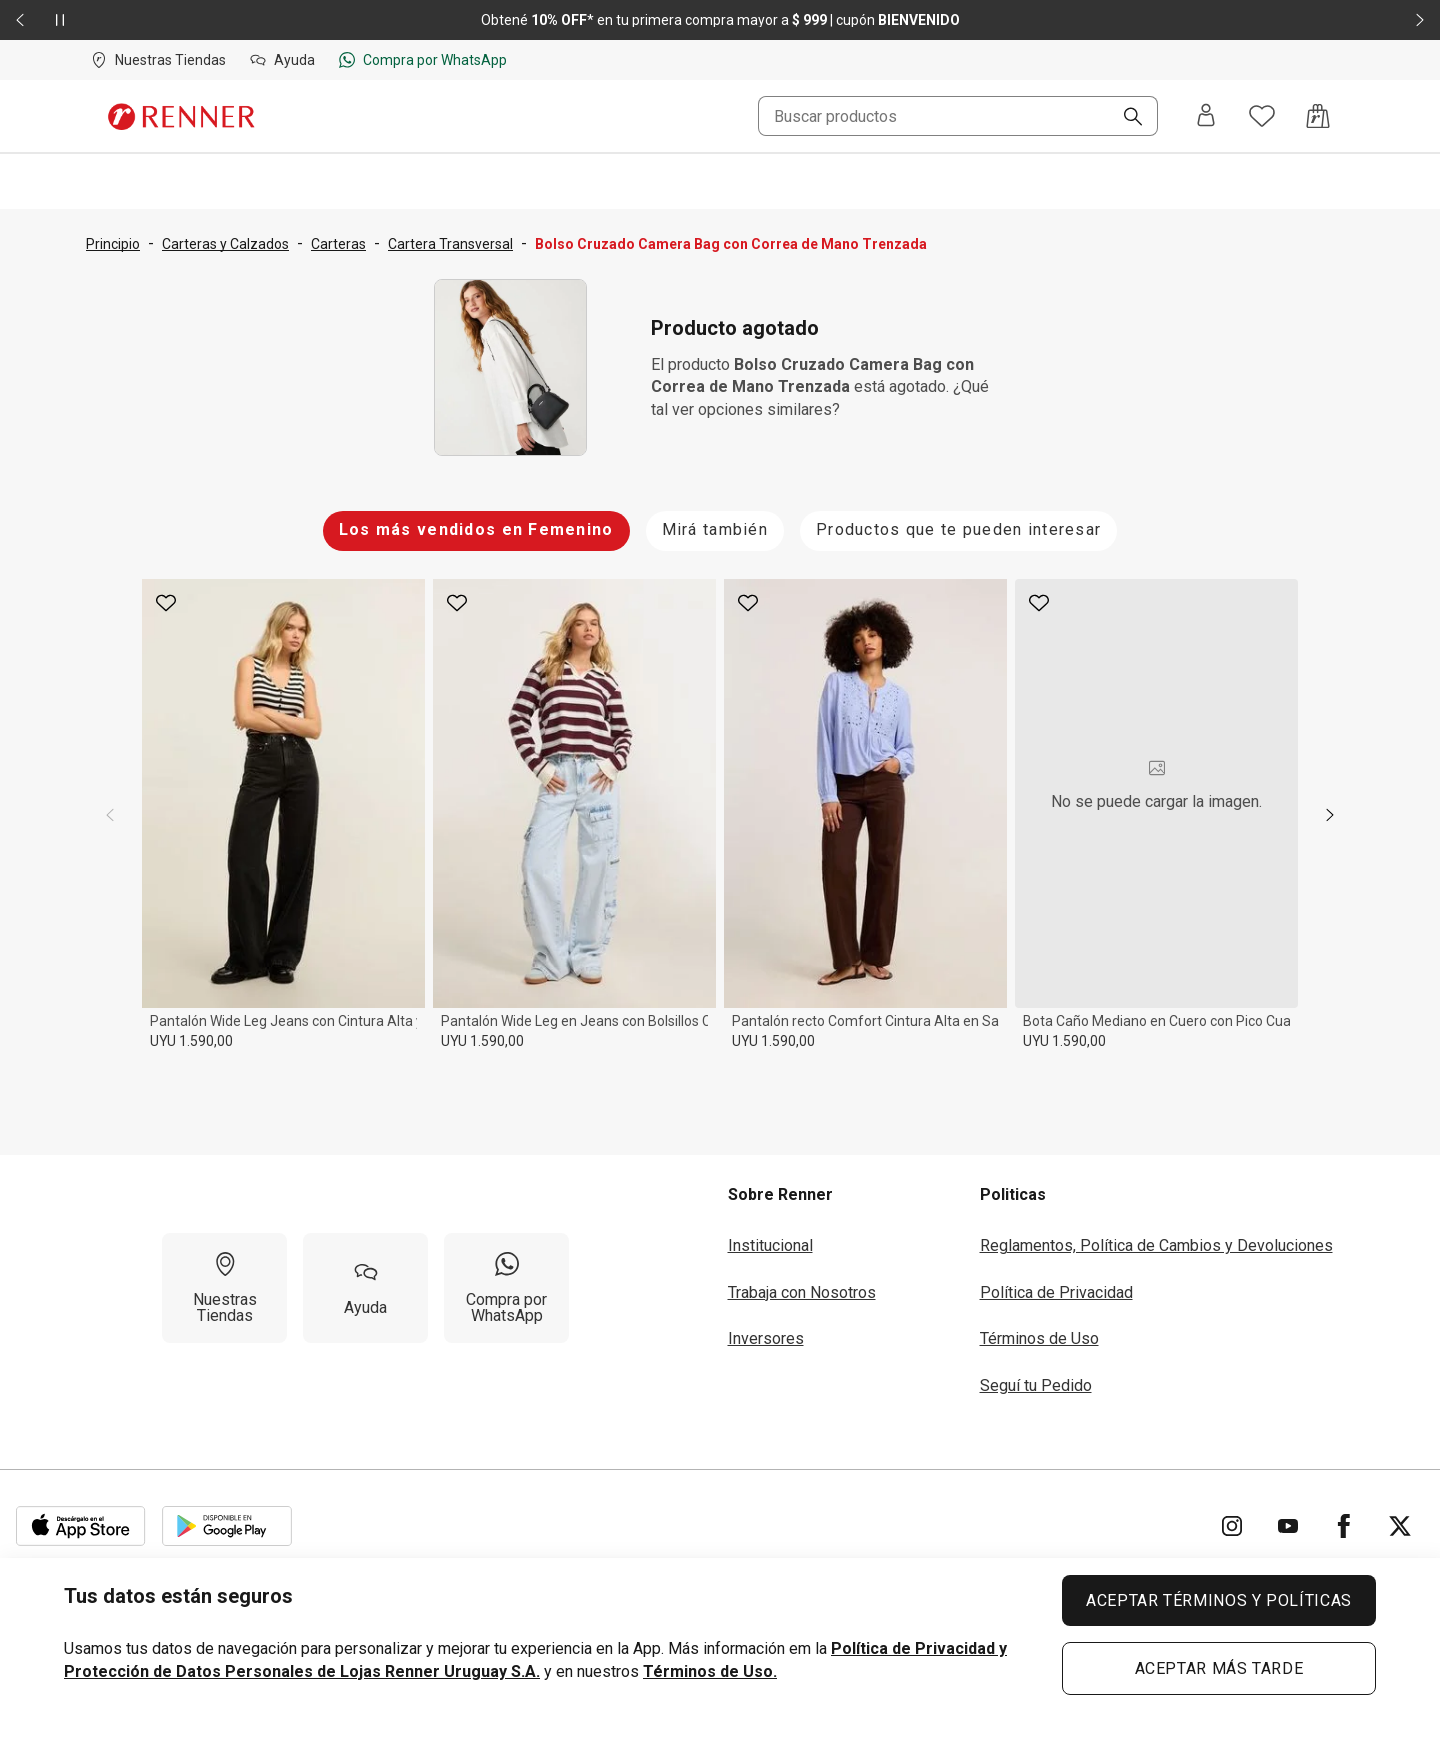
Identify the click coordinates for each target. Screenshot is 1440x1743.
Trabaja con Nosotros (802, 1292)
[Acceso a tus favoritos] (1262, 116)
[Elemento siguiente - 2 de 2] (1420, 20)
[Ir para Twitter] (1400, 1526)
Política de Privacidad (1056, 1292)
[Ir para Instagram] (1232, 1526)
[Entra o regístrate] (1206, 116)
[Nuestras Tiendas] (224, 1288)
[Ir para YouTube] (1288, 1526)
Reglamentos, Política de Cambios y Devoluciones (1156, 1245)
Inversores (766, 1338)
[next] (1330, 815)
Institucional (770, 1245)
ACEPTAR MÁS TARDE (1219, 1668)
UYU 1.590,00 (191, 1041)
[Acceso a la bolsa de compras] (1318, 116)
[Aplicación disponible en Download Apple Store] (81, 1526)
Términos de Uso (1039, 1338)
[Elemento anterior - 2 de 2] (20, 20)
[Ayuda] (365, 1288)
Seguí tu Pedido (1036, 1385)
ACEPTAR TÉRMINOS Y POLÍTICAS (1219, 1600)
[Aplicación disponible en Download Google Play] (227, 1526)
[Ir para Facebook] (1344, 1526)
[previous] (110, 815)
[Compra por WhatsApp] (506, 1288)
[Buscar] (1125, 118)
